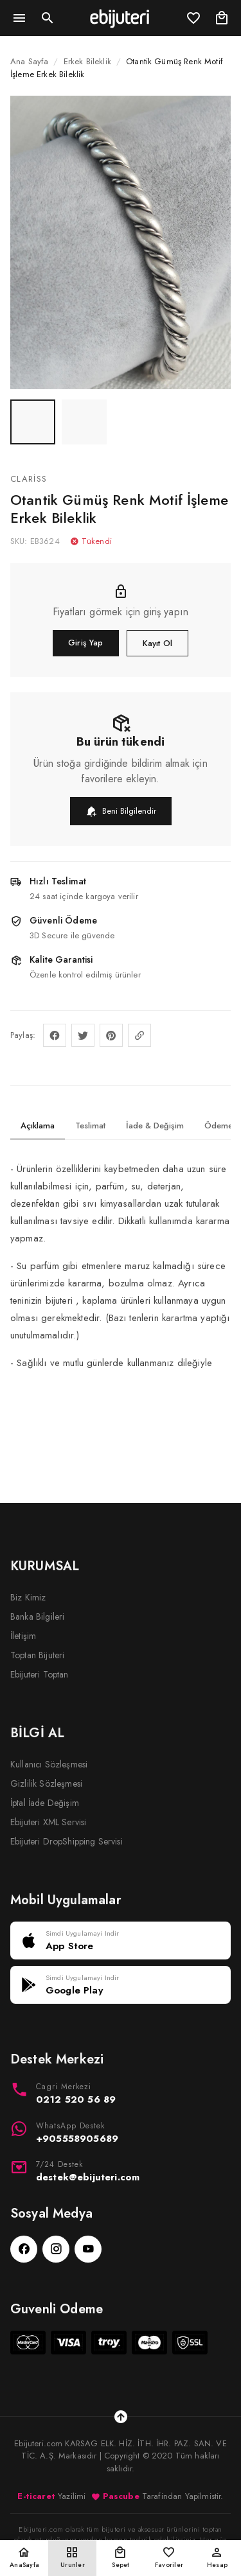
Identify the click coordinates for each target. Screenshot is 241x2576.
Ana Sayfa (29, 61)
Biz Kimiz (28, 1597)
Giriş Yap (85, 642)
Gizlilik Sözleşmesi (46, 1783)
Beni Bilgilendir (120, 811)
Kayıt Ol (157, 643)
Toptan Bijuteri (37, 1655)
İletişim (23, 1635)
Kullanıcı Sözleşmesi (48, 1764)
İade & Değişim (155, 1125)
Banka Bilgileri (37, 1616)
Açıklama (38, 1125)
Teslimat (90, 1125)
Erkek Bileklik (87, 61)
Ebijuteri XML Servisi (48, 1822)
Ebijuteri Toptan (39, 1674)
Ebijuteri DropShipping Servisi (66, 1841)
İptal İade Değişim (44, 1802)
